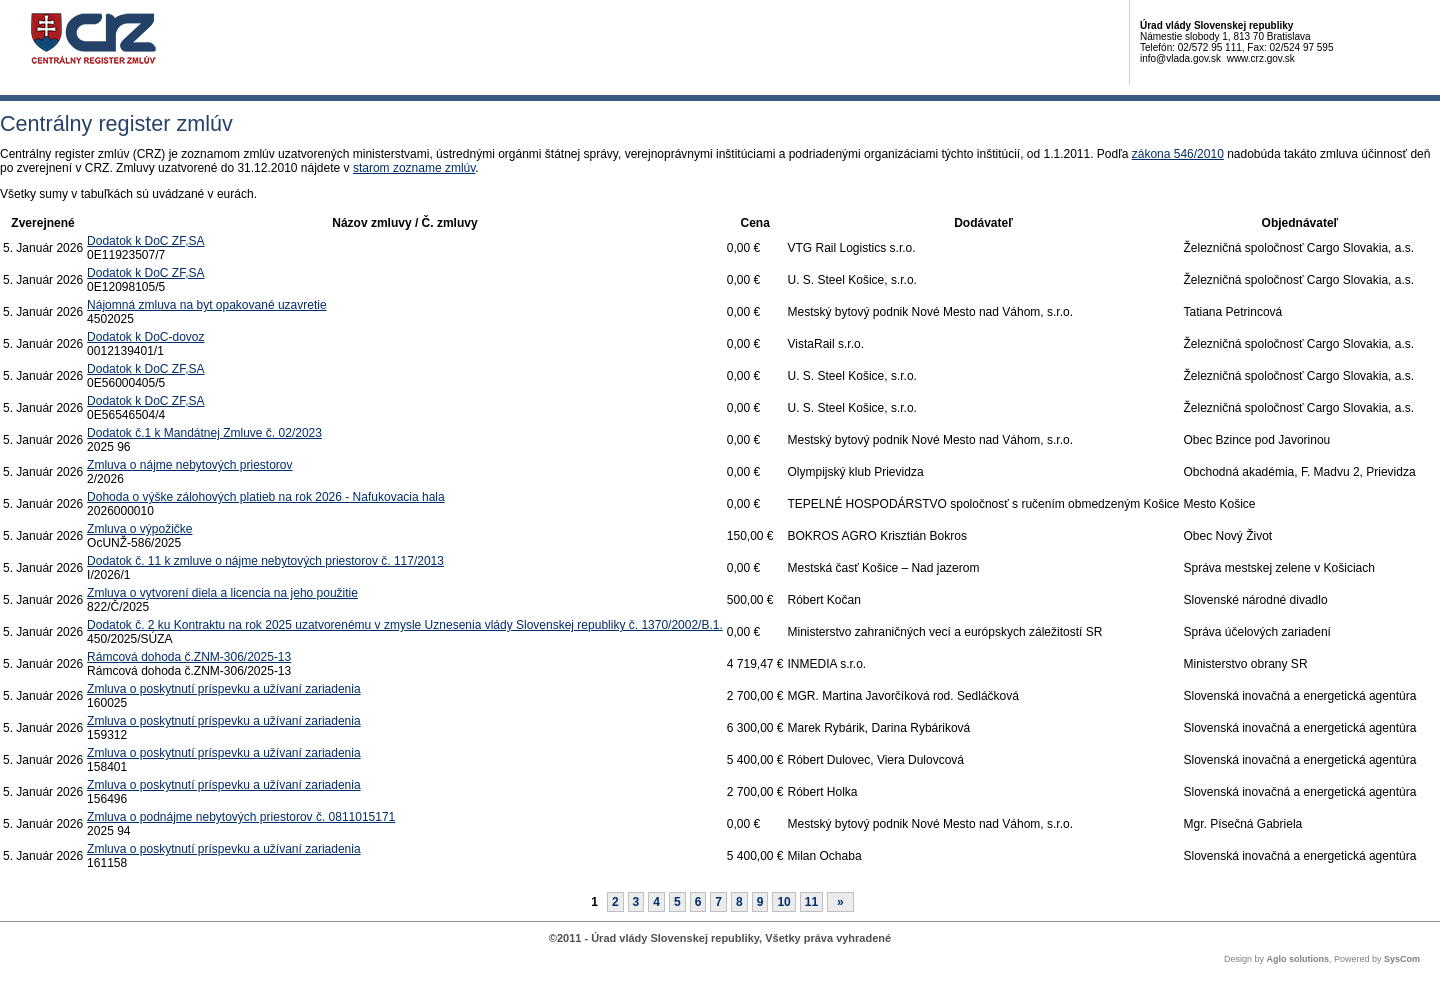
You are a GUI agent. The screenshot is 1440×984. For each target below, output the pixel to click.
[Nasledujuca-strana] (840, 902)
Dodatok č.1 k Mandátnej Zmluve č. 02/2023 (204, 433)
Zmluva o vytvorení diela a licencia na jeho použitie (222, 593)
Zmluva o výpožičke (139, 529)
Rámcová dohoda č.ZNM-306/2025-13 (189, 657)
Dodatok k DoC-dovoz (145, 337)
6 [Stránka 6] (698, 902)
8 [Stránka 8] (739, 902)
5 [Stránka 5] (677, 902)
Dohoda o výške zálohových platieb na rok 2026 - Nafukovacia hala (266, 497)
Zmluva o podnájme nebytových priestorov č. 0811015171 (241, 817)
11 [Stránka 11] (811, 902)
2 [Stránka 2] (615, 902)
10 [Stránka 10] (783, 902)
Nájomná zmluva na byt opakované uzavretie (206, 305)
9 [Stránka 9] (760, 902)
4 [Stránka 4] (656, 902)
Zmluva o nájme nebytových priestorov (189, 465)
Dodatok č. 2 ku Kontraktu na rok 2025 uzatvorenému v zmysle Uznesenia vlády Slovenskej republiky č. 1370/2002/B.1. (405, 625)
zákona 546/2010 (1178, 154)
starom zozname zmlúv (414, 168)
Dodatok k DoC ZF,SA (145, 241)
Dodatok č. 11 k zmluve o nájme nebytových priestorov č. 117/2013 (265, 561)
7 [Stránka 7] (718, 902)
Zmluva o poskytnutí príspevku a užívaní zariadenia (223, 689)
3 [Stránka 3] (636, 902)
